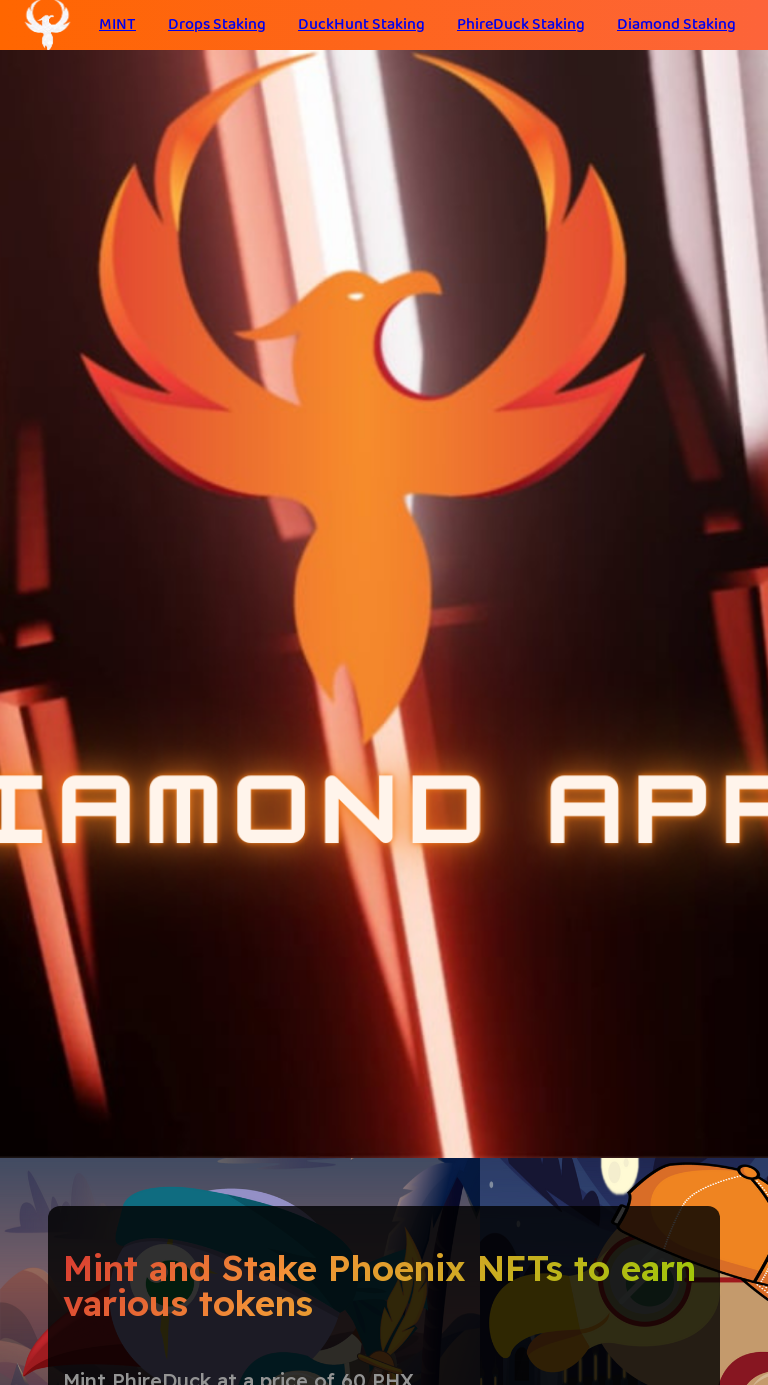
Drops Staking (217, 24)
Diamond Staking (676, 24)
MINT (117, 24)
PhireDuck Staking (521, 24)
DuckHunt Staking (361, 24)
